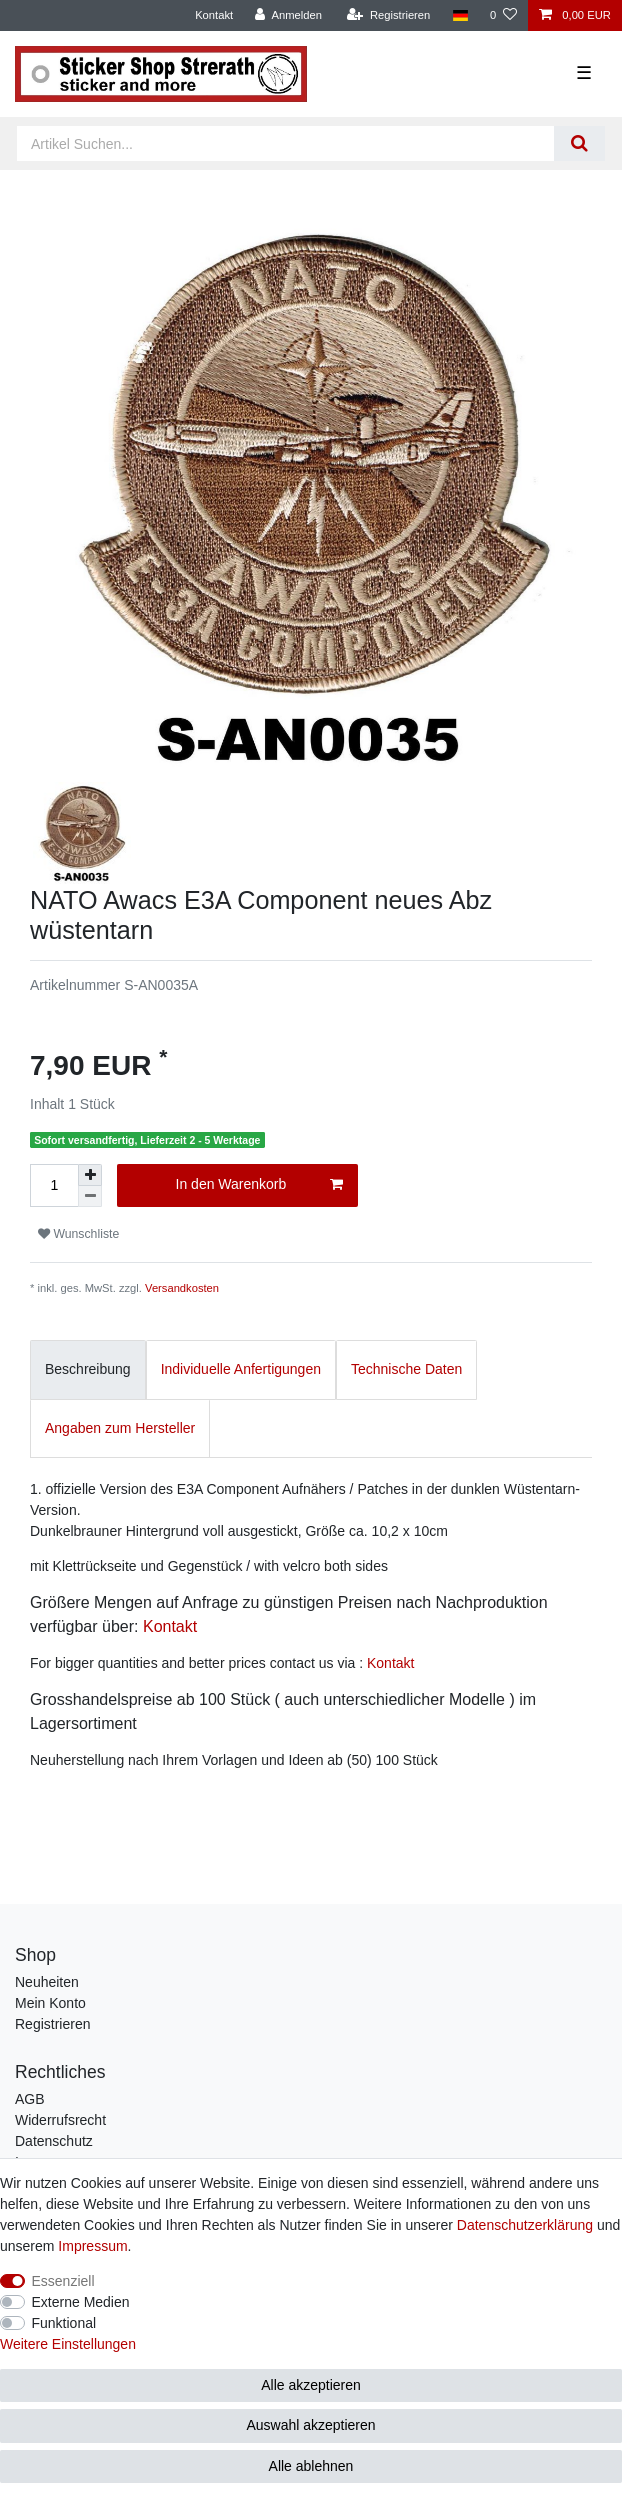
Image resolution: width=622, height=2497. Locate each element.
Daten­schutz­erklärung (525, 2225)
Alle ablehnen (311, 2466)
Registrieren (52, 2024)
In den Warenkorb (259, 1185)
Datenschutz (54, 2141)
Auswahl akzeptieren (310, 2425)
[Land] (459, 15)
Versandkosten (182, 1288)
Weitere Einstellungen (68, 2344)
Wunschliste (78, 1234)
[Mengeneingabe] (54, 1185)
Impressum (92, 2246)
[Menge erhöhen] (90, 1175)
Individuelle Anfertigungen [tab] (241, 1369)
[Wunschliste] (503, 15)
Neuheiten (47, 1982)
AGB (30, 2099)
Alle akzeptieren (311, 2385)
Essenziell (63, 2281)
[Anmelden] (288, 15)
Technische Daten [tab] (406, 1369)
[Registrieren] (388, 15)
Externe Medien (81, 2302)
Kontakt (214, 15)
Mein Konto (50, 2003)
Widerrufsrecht (60, 2120)
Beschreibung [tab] (88, 1369)
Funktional (64, 2323)
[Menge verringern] (90, 1196)
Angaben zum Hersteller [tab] (120, 1428)
